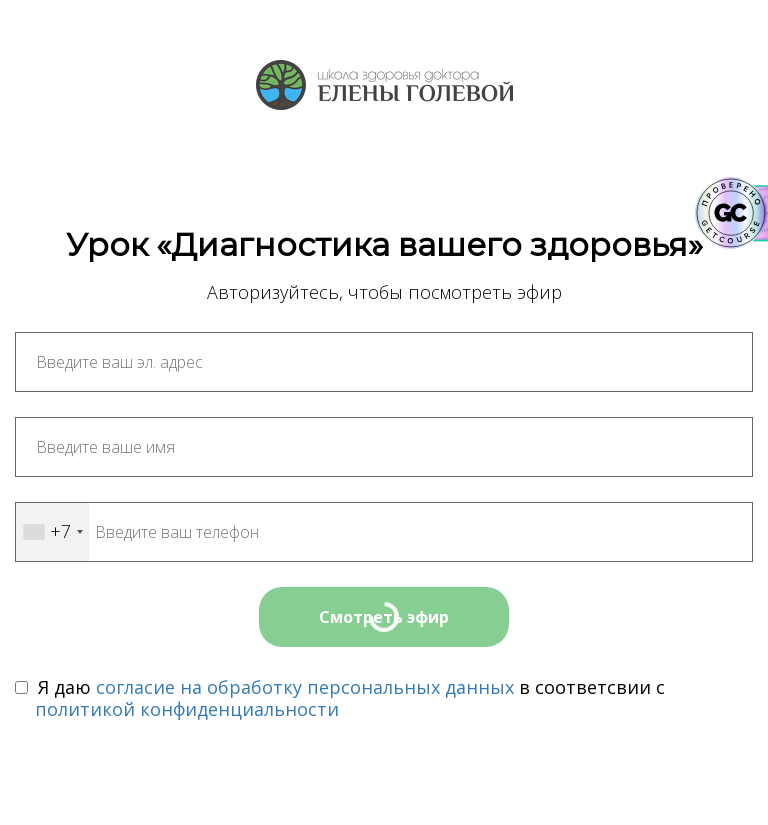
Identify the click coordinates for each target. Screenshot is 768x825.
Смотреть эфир (384, 617)
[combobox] (52, 532)
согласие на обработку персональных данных (305, 687)
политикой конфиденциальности (187, 709)
